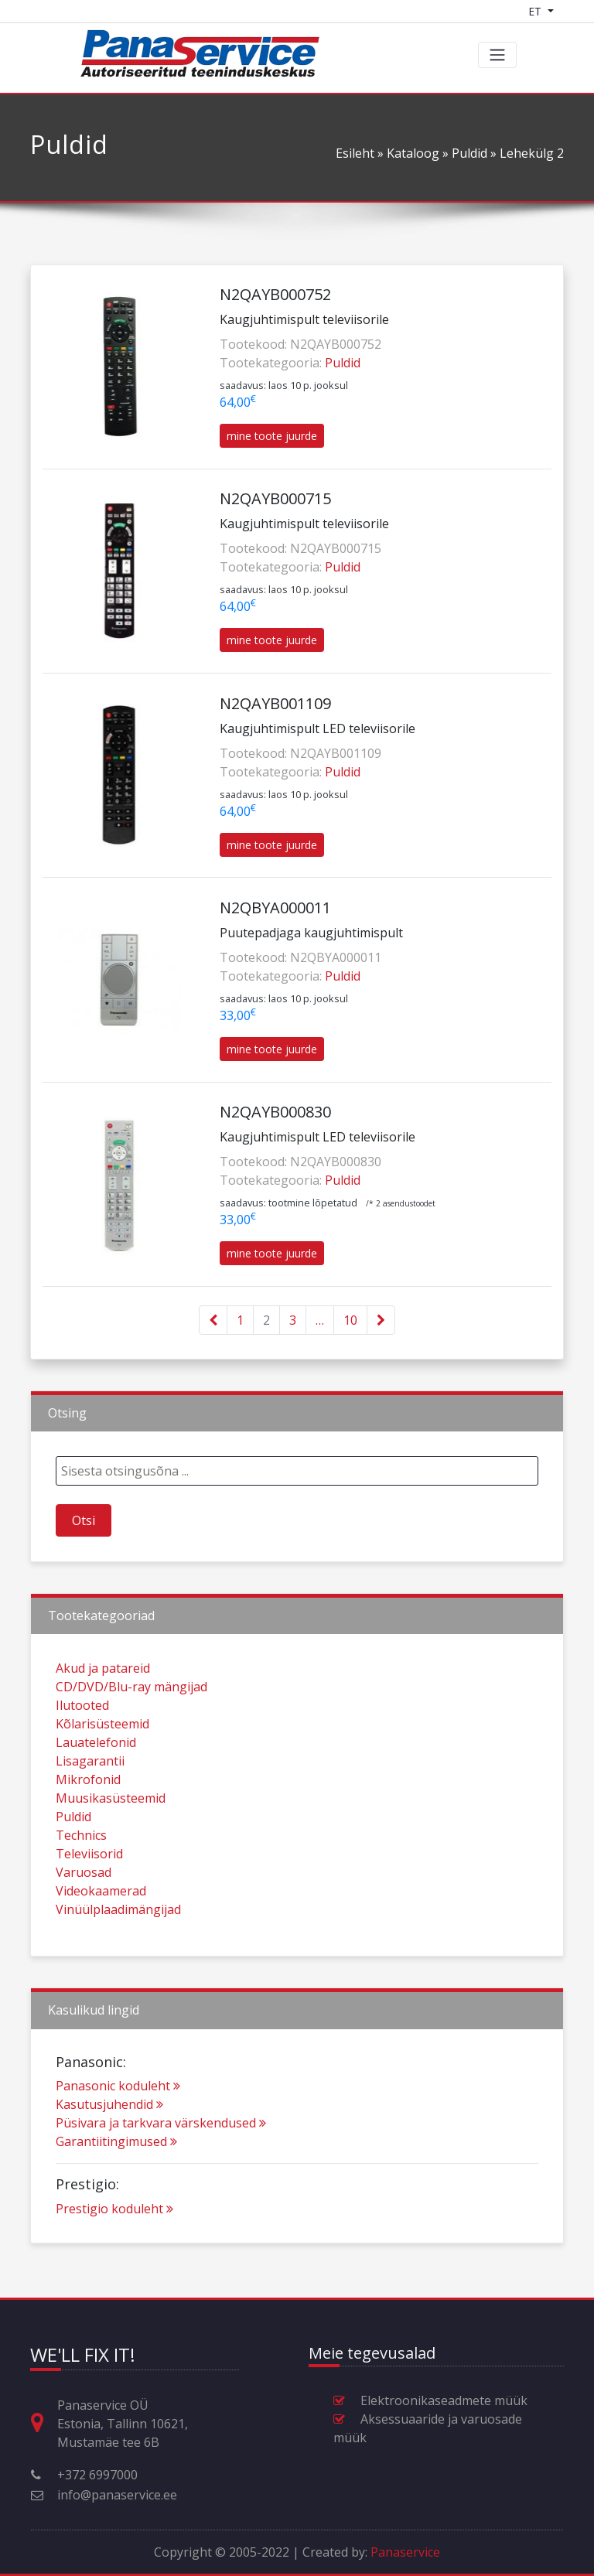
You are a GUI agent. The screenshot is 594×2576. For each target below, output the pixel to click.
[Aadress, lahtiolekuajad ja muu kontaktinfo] (43, 2423)
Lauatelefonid (96, 1795)
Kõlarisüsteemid (102, 1777)
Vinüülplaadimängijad (118, 1962)
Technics (81, 1888)
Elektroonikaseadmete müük (443, 2400)
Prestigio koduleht (114, 2261)
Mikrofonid (88, 1832)
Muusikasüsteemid (111, 1851)
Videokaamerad (101, 1944)
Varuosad (83, 1925)
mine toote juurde (272, 435)
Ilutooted (82, 1758)
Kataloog (413, 153)
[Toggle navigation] (497, 55)
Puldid (469, 153)
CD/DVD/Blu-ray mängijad (131, 1740)
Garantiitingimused (116, 2194)
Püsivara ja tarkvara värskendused (161, 2176)
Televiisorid (89, 1907)
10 (350, 1320)
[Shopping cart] (576, 11)
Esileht (355, 153)
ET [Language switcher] (536, 11)
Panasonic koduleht (118, 2139)
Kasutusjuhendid (109, 2157)
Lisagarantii (90, 1814)
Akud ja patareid (103, 1721)
